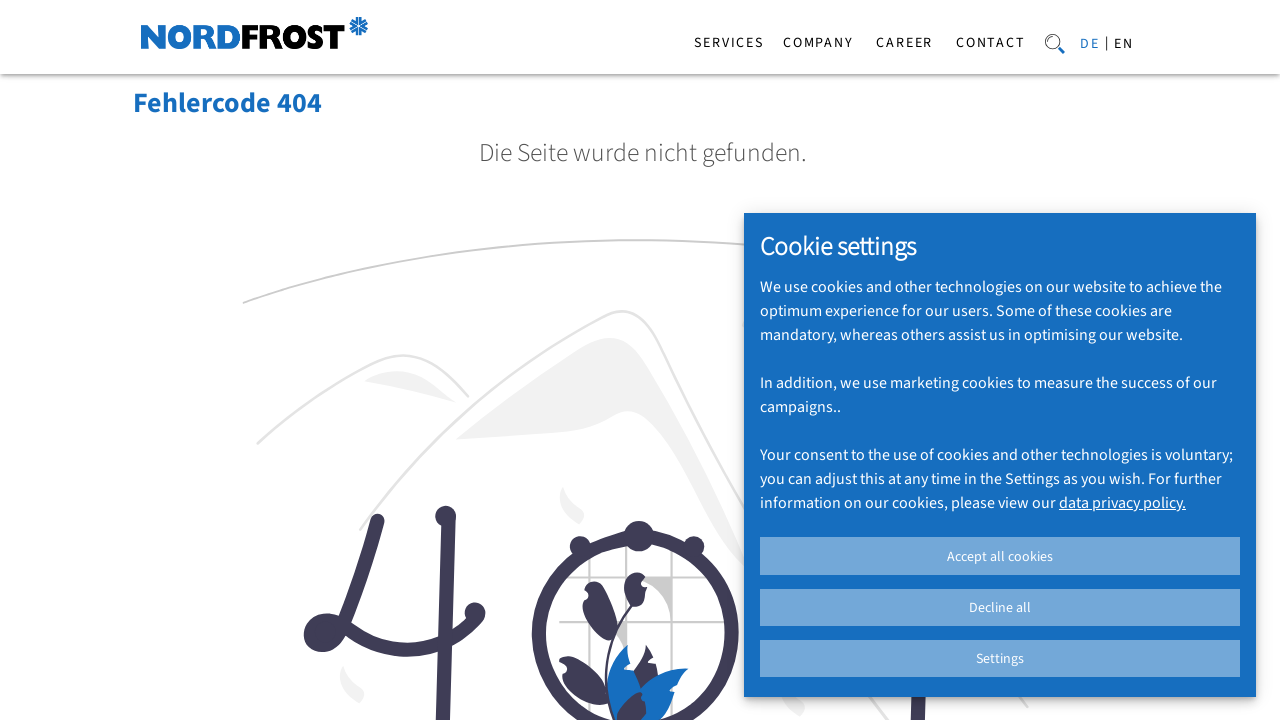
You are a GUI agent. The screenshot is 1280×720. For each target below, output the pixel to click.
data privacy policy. (1122, 503)
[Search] (1055, 42)
